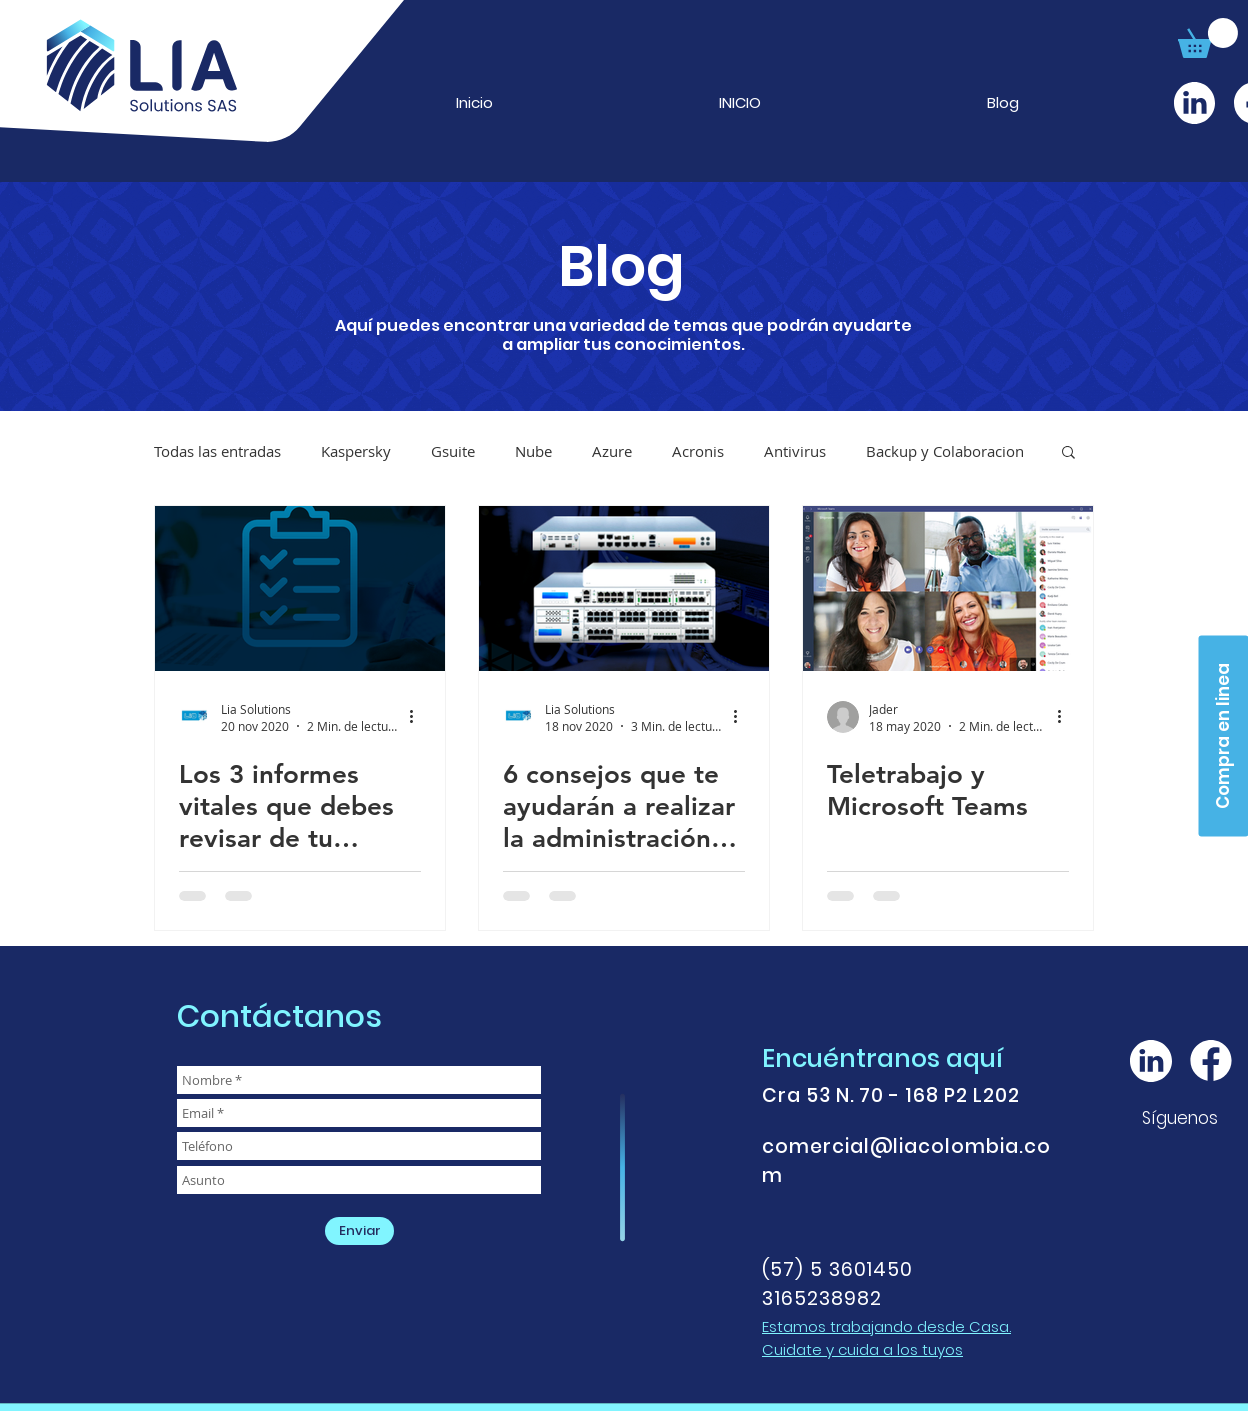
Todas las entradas (217, 451)
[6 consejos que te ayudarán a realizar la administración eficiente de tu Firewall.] (624, 588)
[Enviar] (359, 1231)
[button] (1208, 38)
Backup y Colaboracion (945, 451)
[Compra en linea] (1223, 735)
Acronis (698, 451)
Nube (533, 451)
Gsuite (453, 451)
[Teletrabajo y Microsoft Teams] (948, 588)
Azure (612, 451)
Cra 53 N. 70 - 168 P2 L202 (891, 1095)
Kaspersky (356, 451)
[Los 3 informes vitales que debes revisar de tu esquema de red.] (300, 588)
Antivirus (795, 451)
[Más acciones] (418, 717)
